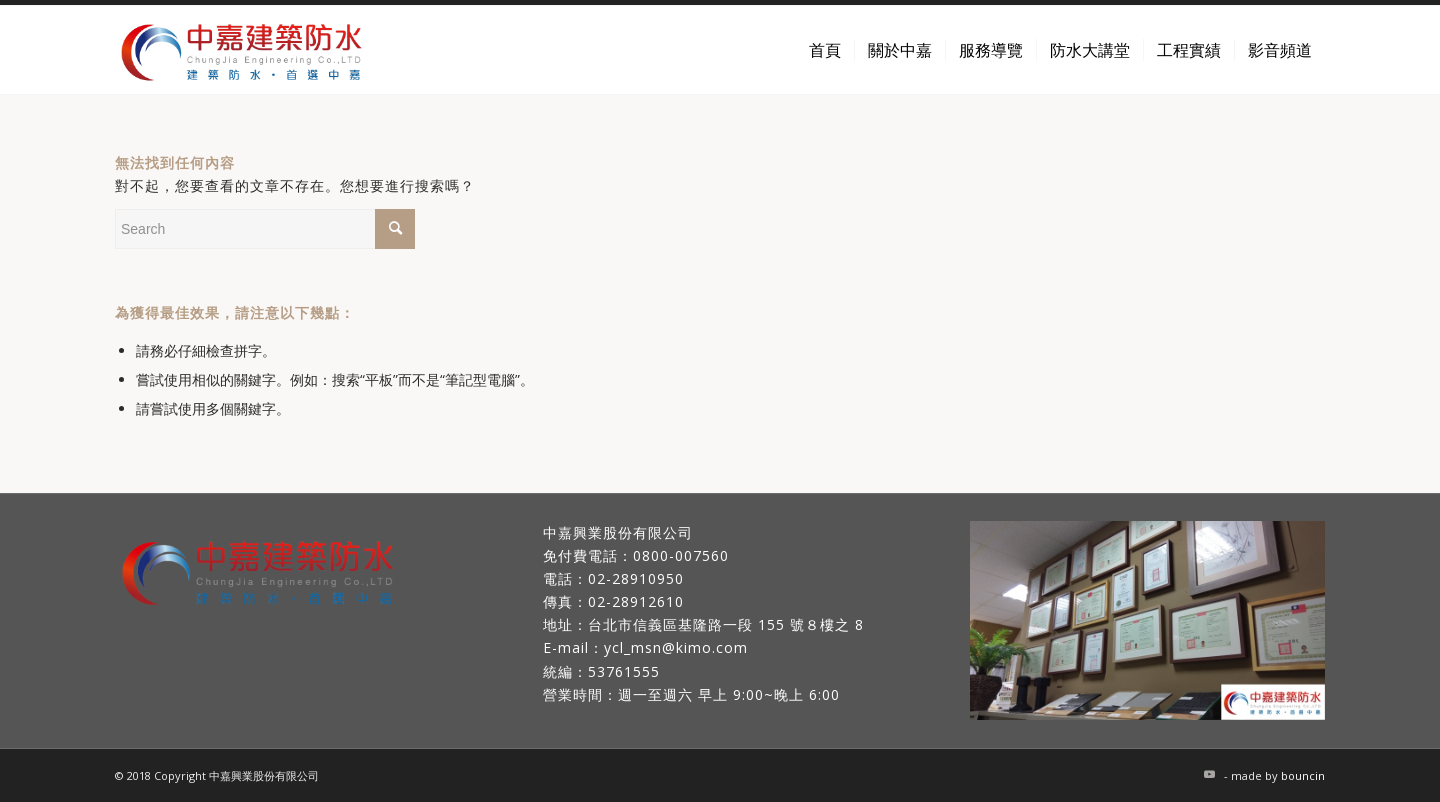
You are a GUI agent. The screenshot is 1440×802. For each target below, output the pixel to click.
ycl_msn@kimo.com (676, 647)
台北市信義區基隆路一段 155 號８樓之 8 (726, 624)
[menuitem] (825, 50)
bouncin (1303, 775)
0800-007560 (681, 555)
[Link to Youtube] (1209, 774)
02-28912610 (636, 601)
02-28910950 (636, 578)
